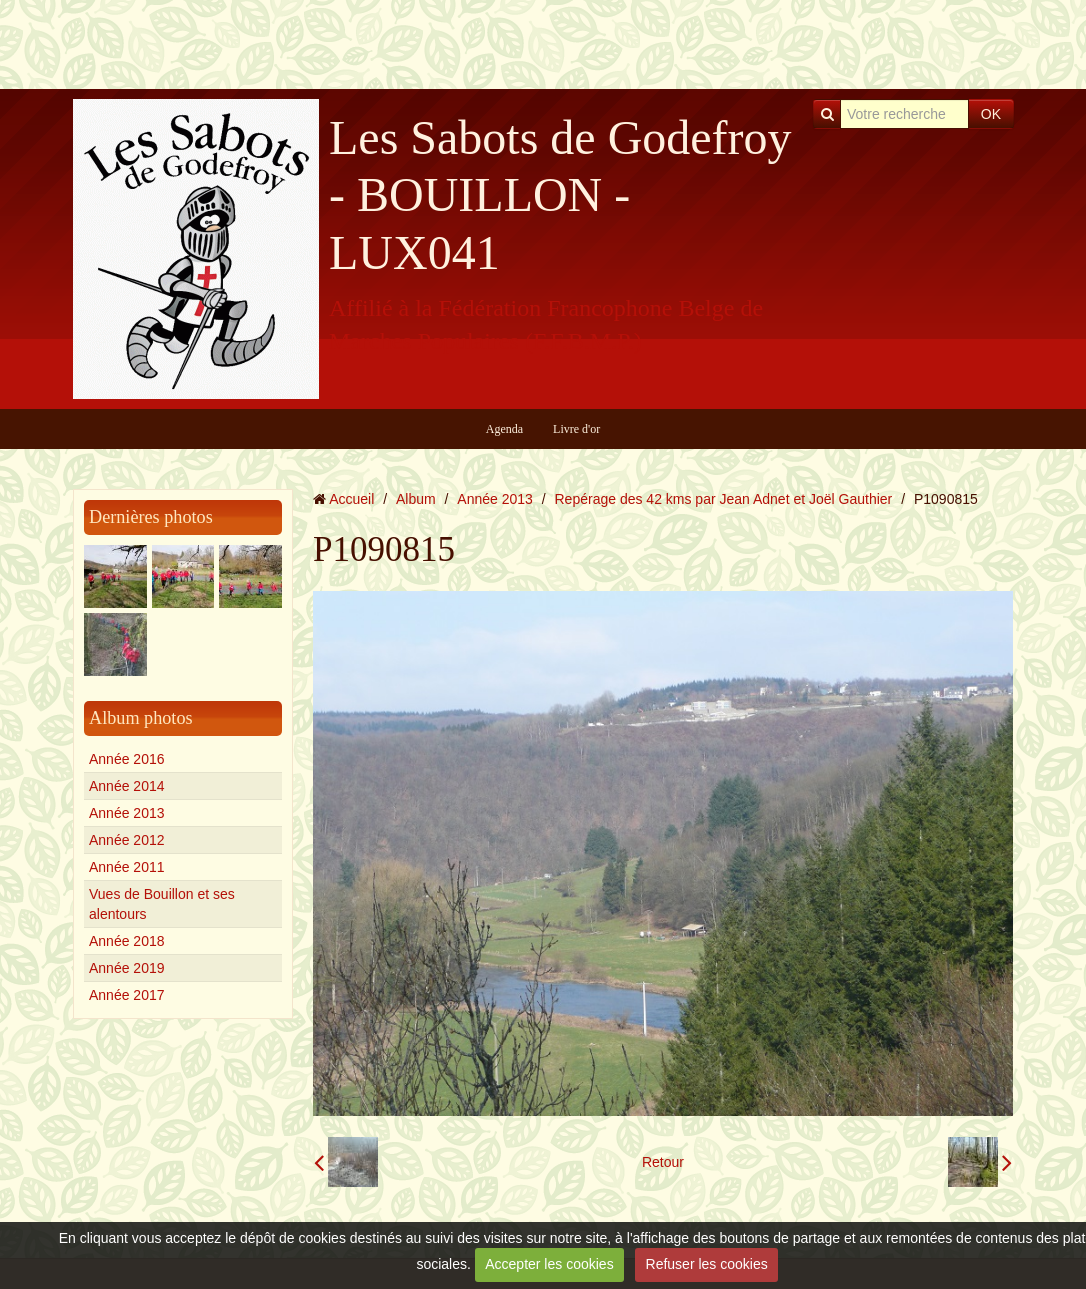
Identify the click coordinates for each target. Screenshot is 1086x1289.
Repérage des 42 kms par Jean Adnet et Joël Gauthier (724, 499)
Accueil (351, 499)
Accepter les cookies (549, 1264)
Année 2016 (127, 759)
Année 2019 (127, 968)
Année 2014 (127, 786)
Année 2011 (127, 867)
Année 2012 (127, 840)
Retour (663, 1162)
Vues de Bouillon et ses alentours (162, 904)
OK (991, 114)
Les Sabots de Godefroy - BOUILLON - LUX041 (560, 195)
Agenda (504, 429)
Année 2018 (127, 941)
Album (416, 499)
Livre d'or (576, 429)
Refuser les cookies (707, 1264)
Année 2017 (127, 995)
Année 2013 (127, 813)
